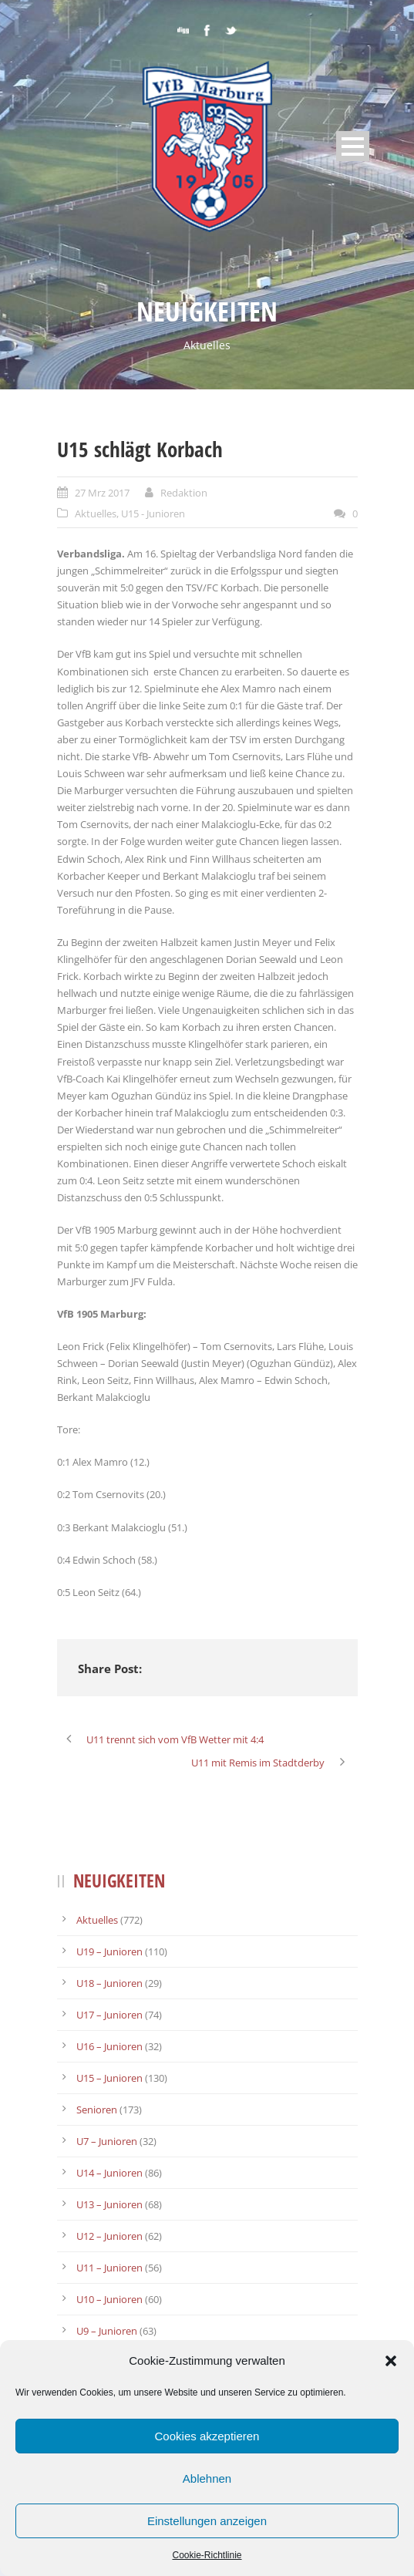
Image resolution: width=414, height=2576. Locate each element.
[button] (391, 2361)
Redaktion (183, 493)
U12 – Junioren (109, 2236)
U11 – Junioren (109, 2268)
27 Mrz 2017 (102, 493)
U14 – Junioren (109, 2173)
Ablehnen (207, 2478)
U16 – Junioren (109, 2046)
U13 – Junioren (109, 2204)
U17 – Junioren (109, 2015)
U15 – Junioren (109, 2078)
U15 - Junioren (153, 513)
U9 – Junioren (106, 2331)
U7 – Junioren (106, 2141)
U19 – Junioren (109, 1951)
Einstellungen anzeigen (207, 2520)
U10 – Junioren (109, 2299)
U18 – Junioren (109, 1983)
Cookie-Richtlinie (206, 2555)
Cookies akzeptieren (207, 2436)
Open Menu (352, 146)
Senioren (96, 2109)
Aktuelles (95, 513)
